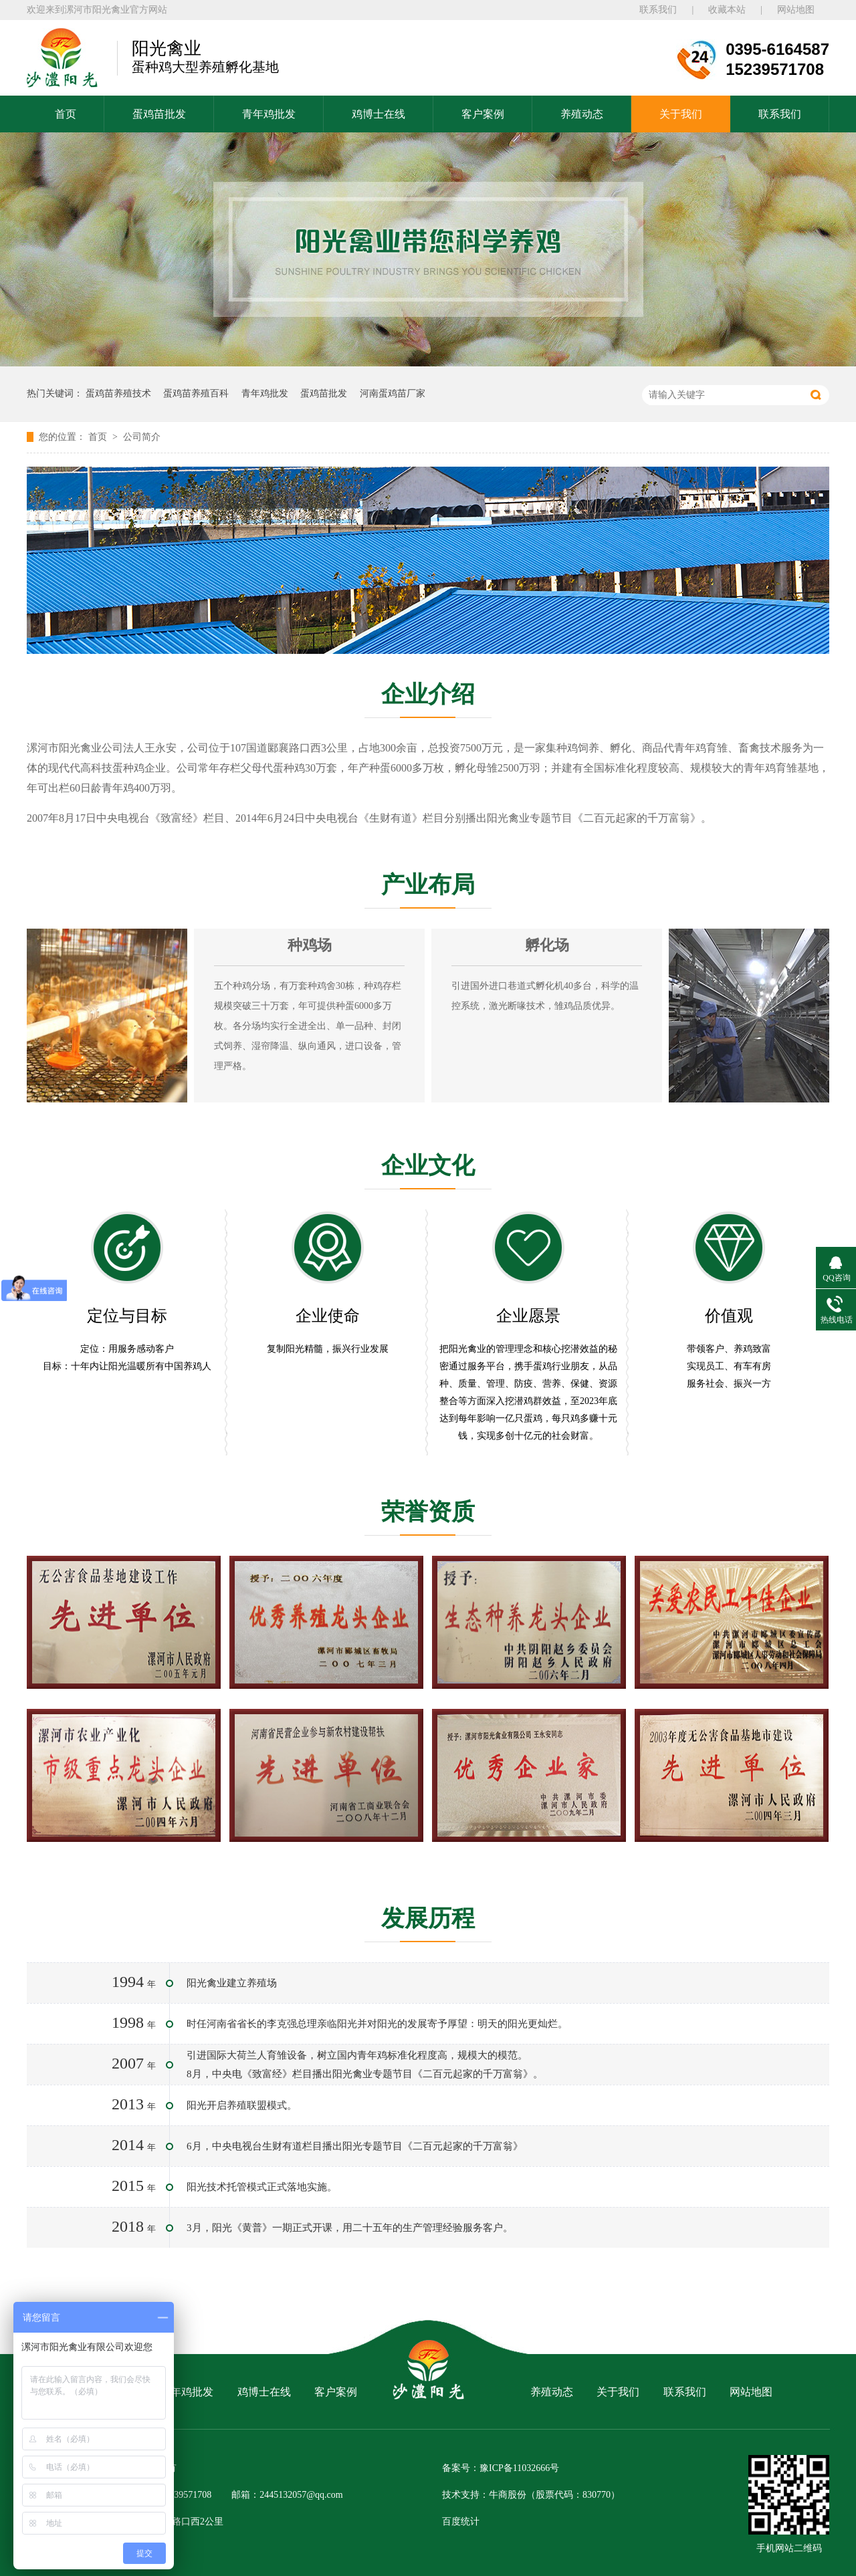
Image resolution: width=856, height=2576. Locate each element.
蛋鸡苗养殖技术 (118, 393)
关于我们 (680, 114)
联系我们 (658, 10)
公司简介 (141, 437)
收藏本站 (727, 10)
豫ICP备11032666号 (519, 2468)
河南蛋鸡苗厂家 (392, 393)
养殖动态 (581, 114)
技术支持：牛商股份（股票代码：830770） (531, 2495)
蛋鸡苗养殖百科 (196, 393)
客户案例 (482, 114)
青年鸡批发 (269, 114)
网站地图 (796, 10)
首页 (65, 114)
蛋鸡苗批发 (159, 114)
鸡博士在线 (378, 114)
